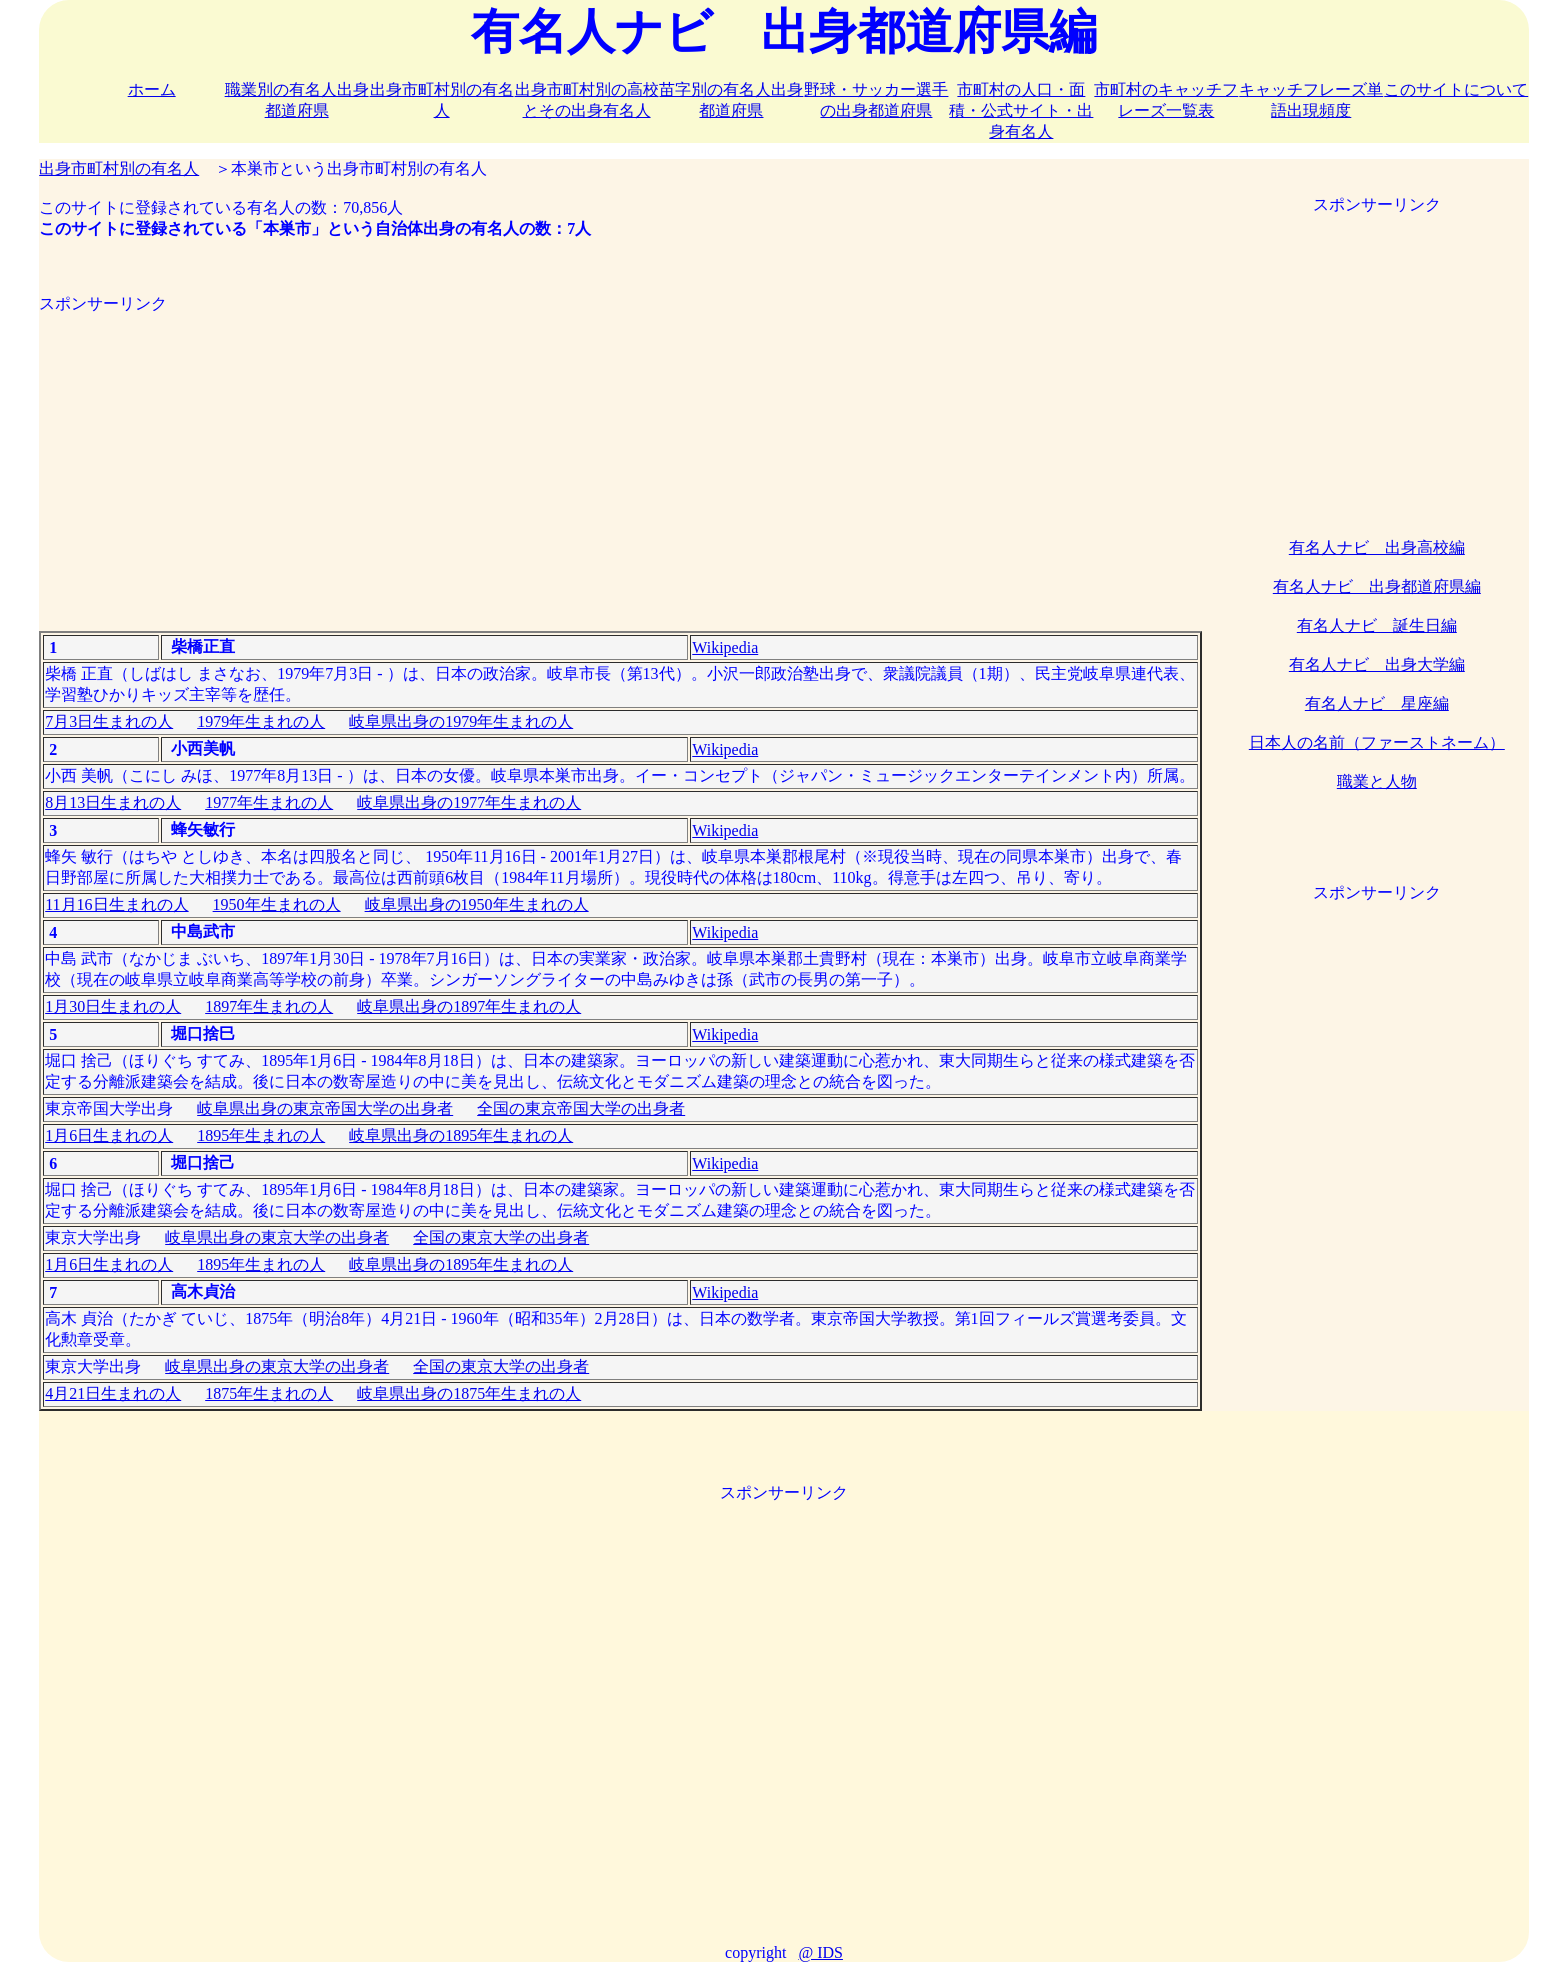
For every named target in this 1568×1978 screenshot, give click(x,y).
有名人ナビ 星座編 (1377, 703)
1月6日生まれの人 (109, 1135)
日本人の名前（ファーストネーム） (1377, 742)
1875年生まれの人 (269, 1393)
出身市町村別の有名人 (119, 168)
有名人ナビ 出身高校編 (1377, 547)
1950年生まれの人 (277, 904)
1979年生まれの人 (261, 721)
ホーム (152, 89)
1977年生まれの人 (269, 802)
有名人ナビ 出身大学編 (1377, 664)
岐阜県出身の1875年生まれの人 (469, 1393)
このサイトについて (1456, 89)
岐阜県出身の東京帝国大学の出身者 (325, 1108)
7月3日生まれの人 (109, 721)
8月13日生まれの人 (113, 802)
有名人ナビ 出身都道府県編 (1377, 586)
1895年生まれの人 (261, 1135)
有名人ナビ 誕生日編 (1377, 625)
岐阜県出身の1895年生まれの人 (461, 1135)
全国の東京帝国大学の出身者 (581, 1108)
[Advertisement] (620, 455)
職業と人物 (1377, 781)
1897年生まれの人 (269, 1006)
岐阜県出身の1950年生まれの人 (477, 904)
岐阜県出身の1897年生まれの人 (469, 1006)
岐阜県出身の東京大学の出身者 (277, 1237)
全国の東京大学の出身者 (501, 1237)
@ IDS (820, 1952)
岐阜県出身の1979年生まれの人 (461, 721)
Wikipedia (725, 647)
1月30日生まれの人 (113, 1006)
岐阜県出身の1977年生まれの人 (469, 802)
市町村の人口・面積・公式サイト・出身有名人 (1021, 110)
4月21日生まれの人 (113, 1393)
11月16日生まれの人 (116, 904)
